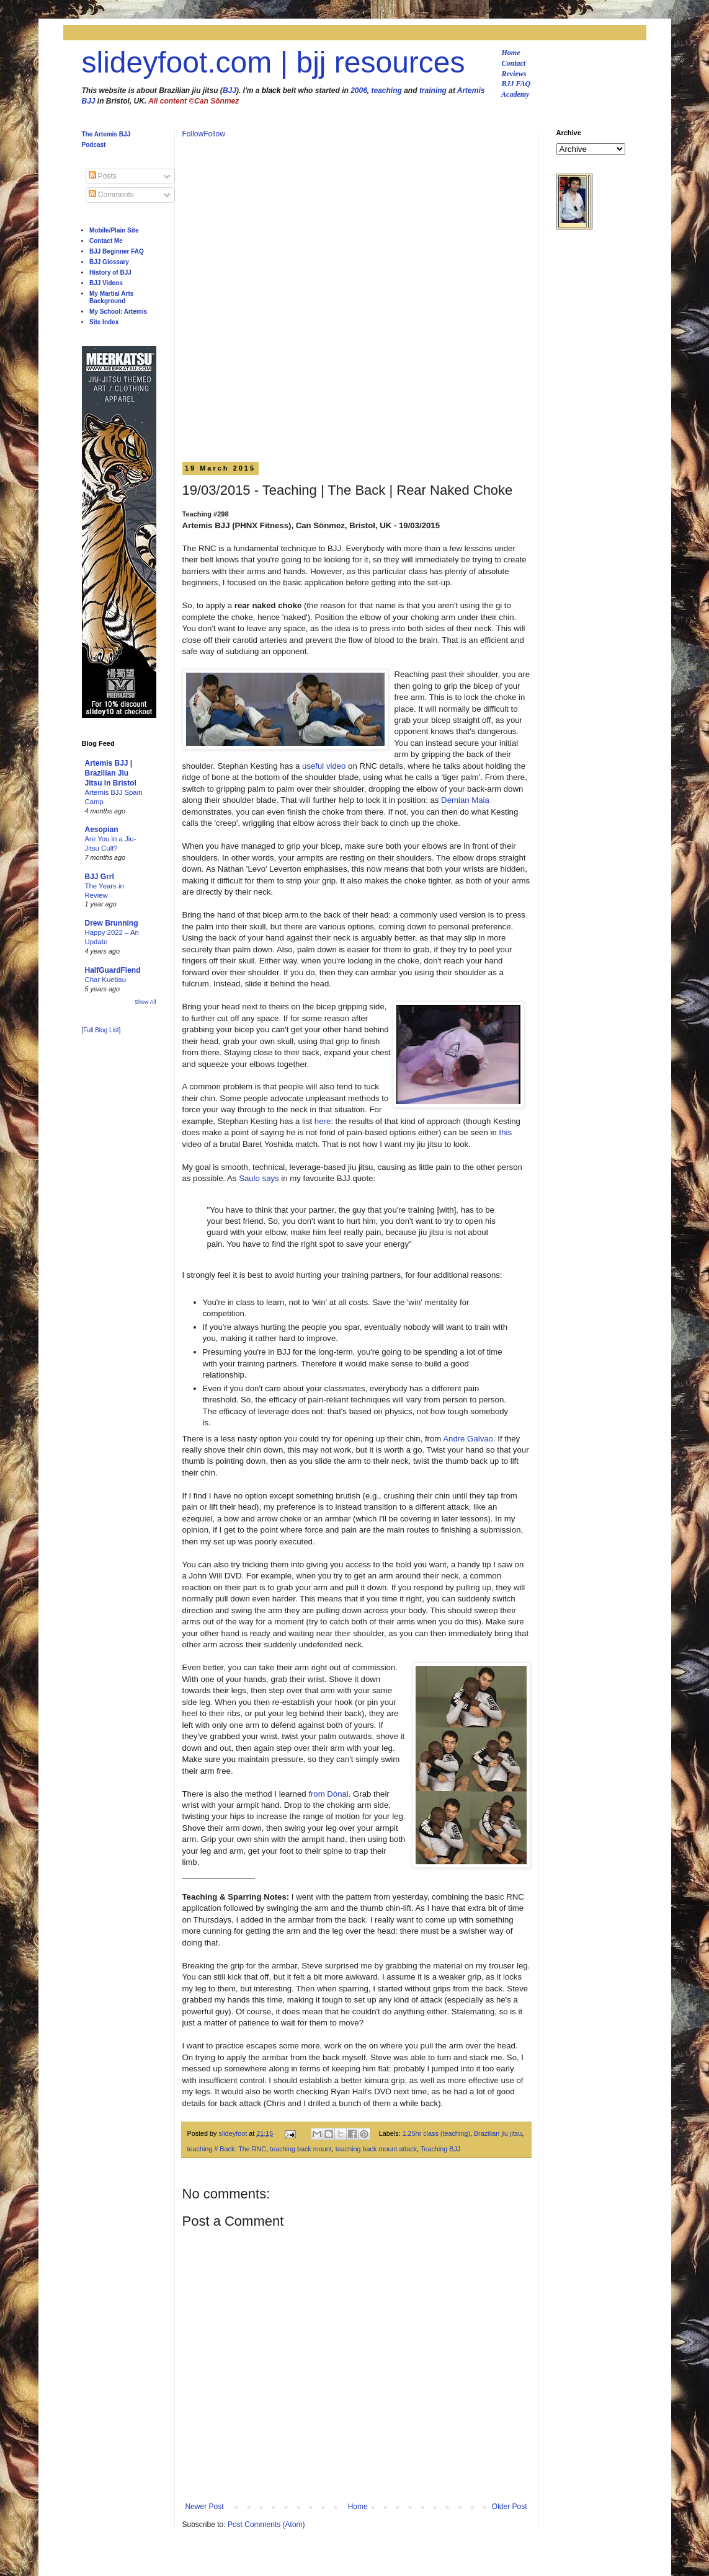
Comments (111, 194)
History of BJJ (110, 272)
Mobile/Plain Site (113, 230)
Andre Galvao (468, 1438)
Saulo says (259, 1178)
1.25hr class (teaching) (436, 2133)
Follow (193, 134)
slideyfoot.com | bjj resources (273, 62)
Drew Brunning (111, 923)
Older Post (509, 2506)
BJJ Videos (106, 283)
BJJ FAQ (516, 83)
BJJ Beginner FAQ (116, 251)
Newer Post (204, 2506)
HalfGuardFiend (113, 970)
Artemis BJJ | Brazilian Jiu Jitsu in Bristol (110, 773)
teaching (387, 90)
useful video (324, 766)
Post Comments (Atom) (266, 2524)
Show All (145, 1002)
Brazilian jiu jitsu (498, 2133)
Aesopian (101, 829)
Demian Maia (465, 800)
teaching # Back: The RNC (227, 2149)
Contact (514, 63)
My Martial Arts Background (111, 297)
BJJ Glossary (109, 262)
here (322, 1121)
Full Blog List (100, 1030)
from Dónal (328, 1794)
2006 (358, 90)
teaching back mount (301, 2149)
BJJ (229, 90)
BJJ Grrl (99, 876)
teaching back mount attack (376, 2149)
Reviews (514, 73)
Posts (103, 176)
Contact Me (106, 240)
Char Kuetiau (106, 979)
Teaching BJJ (440, 2149)
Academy (515, 94)
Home (511, 52)
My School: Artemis (118, 311)
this (505, 1132)
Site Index (103, 322)
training (433, 90)
